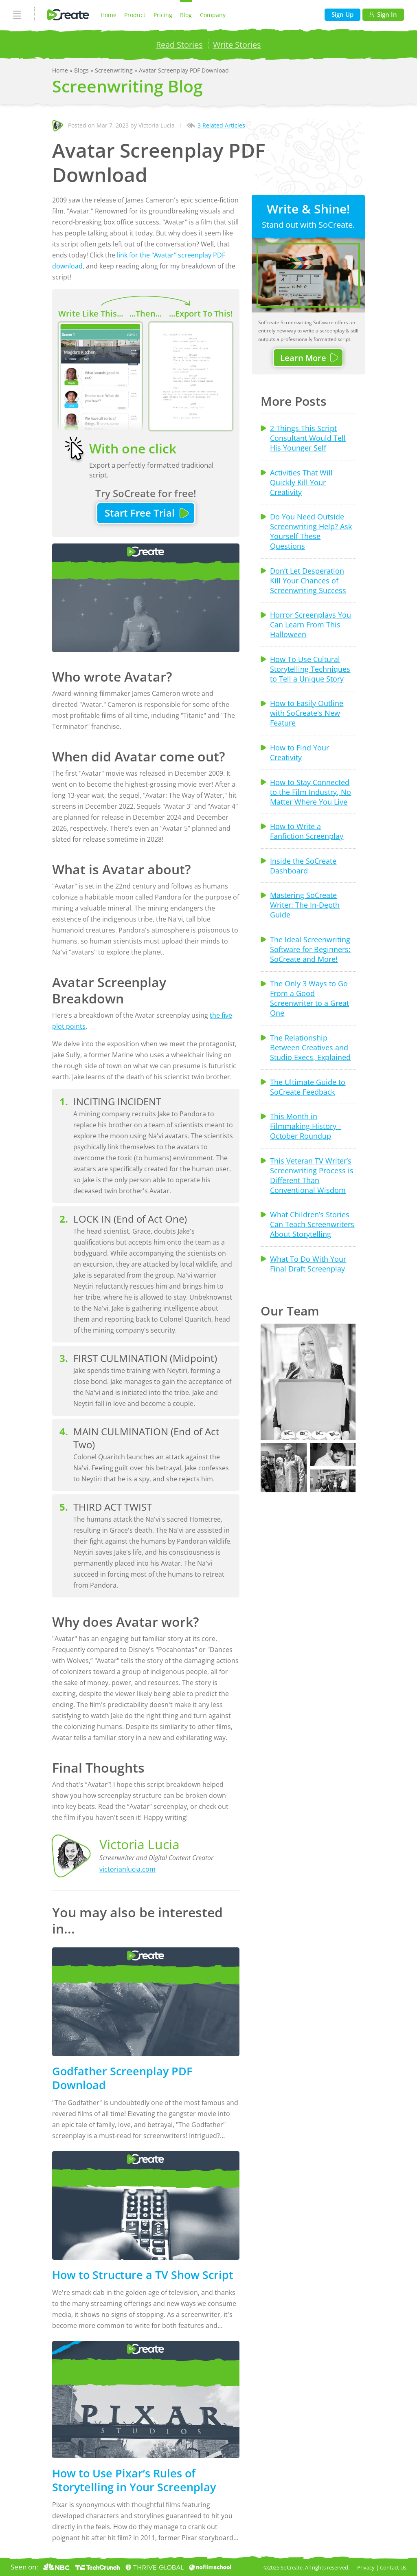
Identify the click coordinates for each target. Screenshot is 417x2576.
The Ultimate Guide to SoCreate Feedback (307, 1087)
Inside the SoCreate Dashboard (303, 866)
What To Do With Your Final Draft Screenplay (308, 1264)
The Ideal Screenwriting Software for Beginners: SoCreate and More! (310, 949)
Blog (186, 15)
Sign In (383, 14)
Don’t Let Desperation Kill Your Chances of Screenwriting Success (308, 580)
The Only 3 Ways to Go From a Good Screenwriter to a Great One (309, 998)
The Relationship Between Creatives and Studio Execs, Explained (310, 1047)
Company (213, 15)
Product (134, 15)
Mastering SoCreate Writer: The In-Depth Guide (305, 905)
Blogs (82, 70)
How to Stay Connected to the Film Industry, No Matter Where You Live (310, 792)
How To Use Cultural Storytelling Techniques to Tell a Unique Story (310, 669)
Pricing (163, 15)
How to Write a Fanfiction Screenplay (306, 831)
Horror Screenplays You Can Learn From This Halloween (310, 624)
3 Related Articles (221, 125)
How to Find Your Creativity (299, 752)
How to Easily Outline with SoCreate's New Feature (306, 713)
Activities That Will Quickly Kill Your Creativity (301, 482)
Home (108, 15)
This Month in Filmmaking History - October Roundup (305, 1126)
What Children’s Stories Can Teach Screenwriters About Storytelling (312, 1224)
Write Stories (237, 44)
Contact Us (393, 2567)
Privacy (366, 2567)
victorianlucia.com (127, 1869)
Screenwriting (114, 70)
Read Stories (179, 44)
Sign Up (342, 14)
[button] (308, 1382)
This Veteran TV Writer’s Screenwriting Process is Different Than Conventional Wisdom (311, 1175)
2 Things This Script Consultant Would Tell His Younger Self (308, 438)
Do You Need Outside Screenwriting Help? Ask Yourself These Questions (311, 531)
